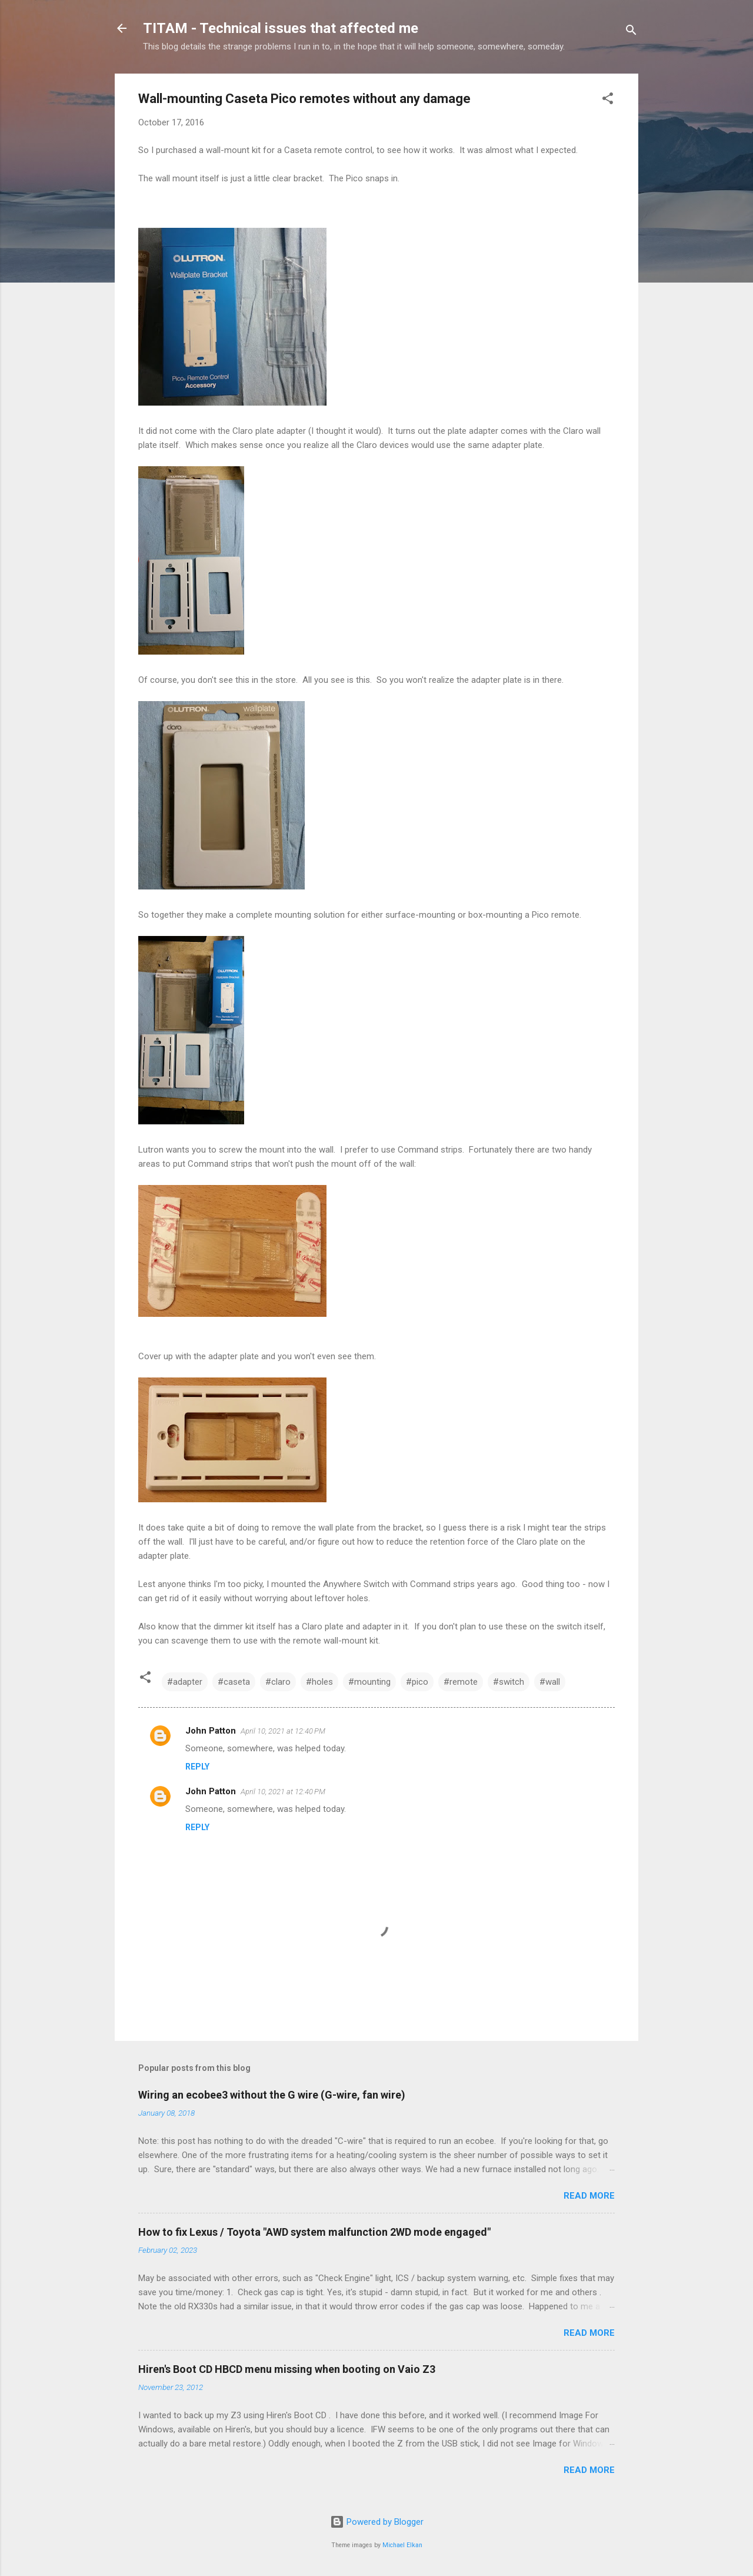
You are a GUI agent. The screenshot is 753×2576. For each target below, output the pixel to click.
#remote (461, 1682)
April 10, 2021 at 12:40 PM (283, 1731)
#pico (417, 1682)
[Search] (631, 32)
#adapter (184, 1682)
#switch (508, 1682)
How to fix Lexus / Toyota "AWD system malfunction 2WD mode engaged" (314, 2232)
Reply (197, 1766)
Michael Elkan (402, 2545)
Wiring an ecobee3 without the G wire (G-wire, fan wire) (271, 2095)
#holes (319, 1682)
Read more (589, 2195)
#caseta (234, 1682)
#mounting (369, 1682)
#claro (278, 1682)
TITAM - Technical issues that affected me (280, 28)
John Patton (210, 1730)
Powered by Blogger (377, 2522)
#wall (549, 1682)
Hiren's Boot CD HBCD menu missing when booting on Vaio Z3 (286, 2369)
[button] (608, 100)
